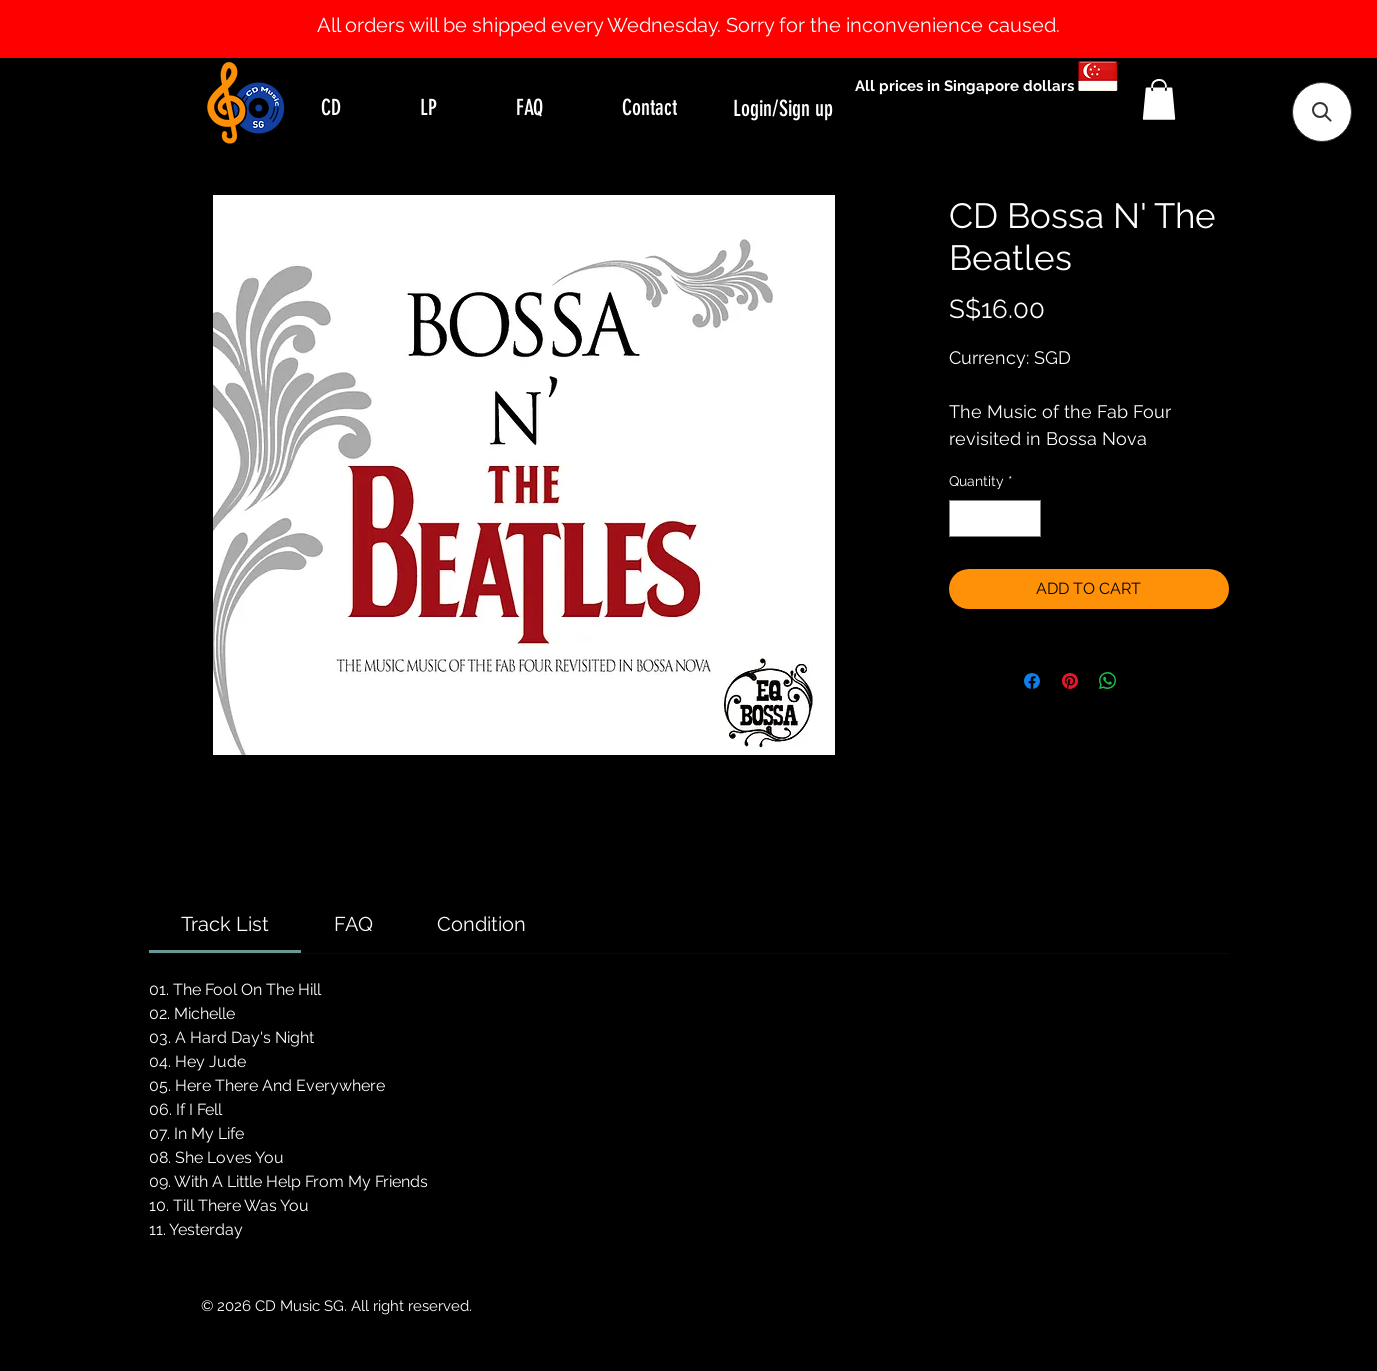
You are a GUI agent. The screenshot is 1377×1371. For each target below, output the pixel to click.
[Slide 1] (689, 8)
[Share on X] (1146, 681)
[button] (1159, 99)
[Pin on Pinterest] (1070, 681)
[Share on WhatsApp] (1108, 681)
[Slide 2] (707, 8)
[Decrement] (964, 518)
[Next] (1264, 29)
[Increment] (1025, 518)
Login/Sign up (783, 108)
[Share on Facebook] (1032, 681)
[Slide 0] (671, 8)
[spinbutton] (995, 518)
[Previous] (112, 29)
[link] (225, 924)
